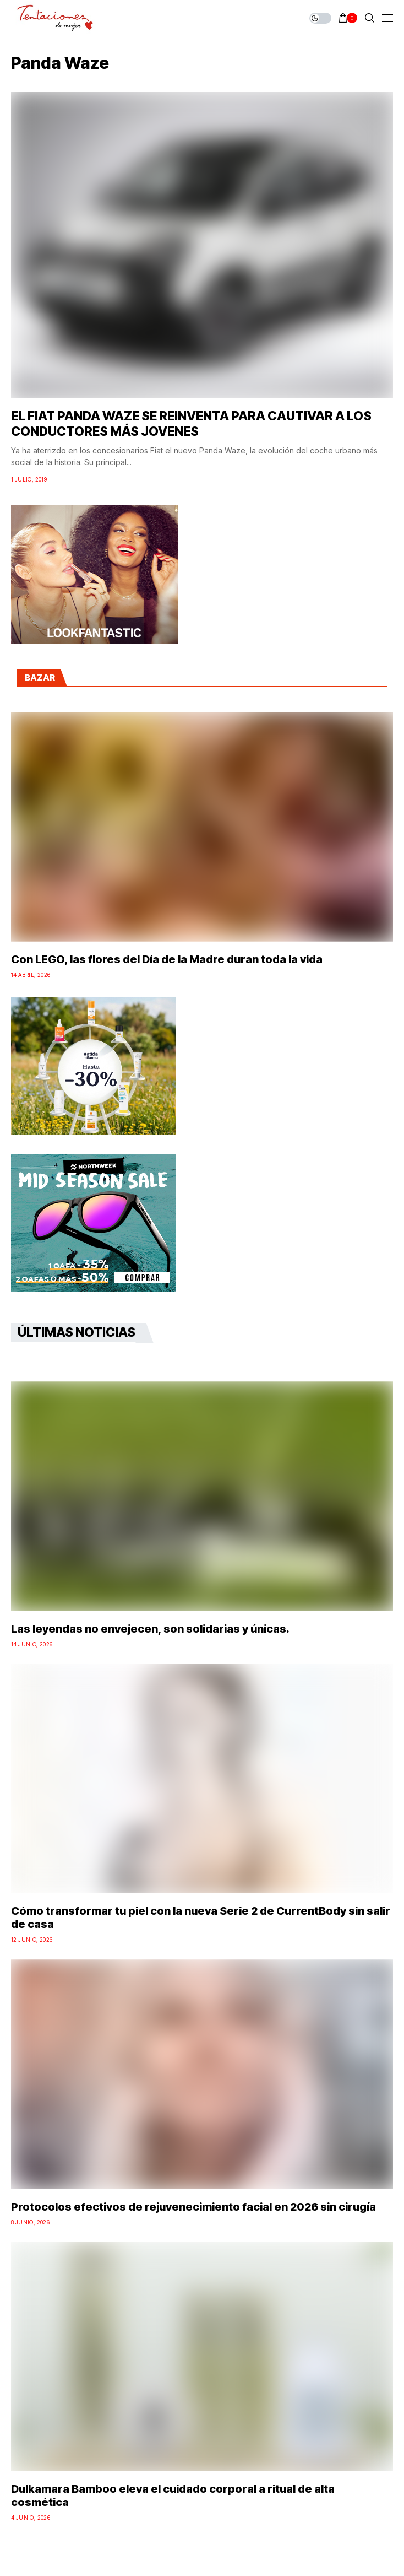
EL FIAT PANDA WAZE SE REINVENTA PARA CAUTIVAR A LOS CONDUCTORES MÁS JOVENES (191, 423)
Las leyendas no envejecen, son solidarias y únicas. (150, 1628)
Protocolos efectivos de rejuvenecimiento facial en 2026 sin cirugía (193, 2206)
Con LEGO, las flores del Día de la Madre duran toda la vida (167, 959)
